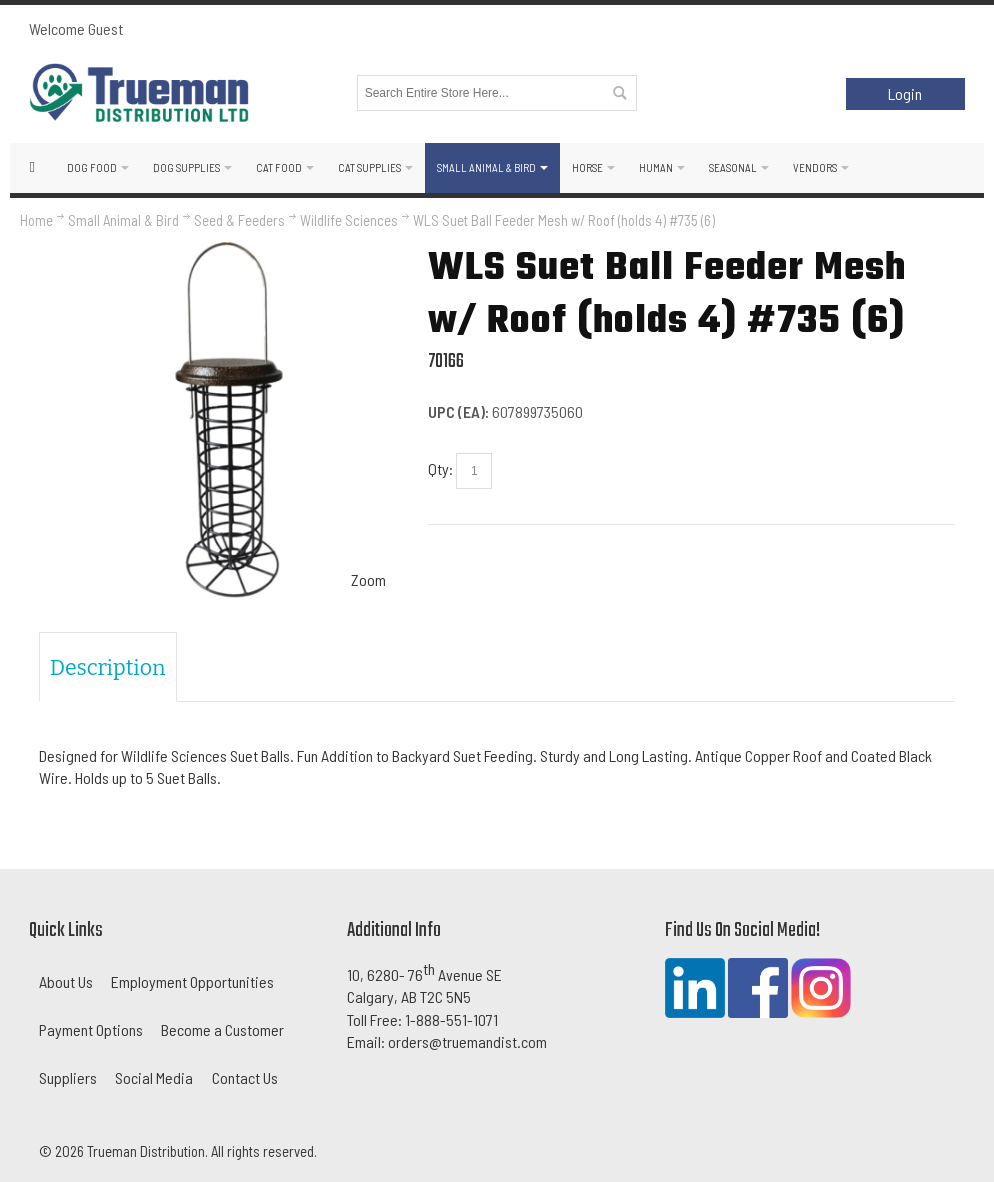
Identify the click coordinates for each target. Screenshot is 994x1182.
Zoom (368, 579)
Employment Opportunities (192, 981)
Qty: (440, 468)
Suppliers (68, 1077)
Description (108, 668)
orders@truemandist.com (467, 1041)
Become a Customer (222, 1029)
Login (905, 93)
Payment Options (91, 1029)
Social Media (154, 1077)
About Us (66, 981)
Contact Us (245, 1077)
